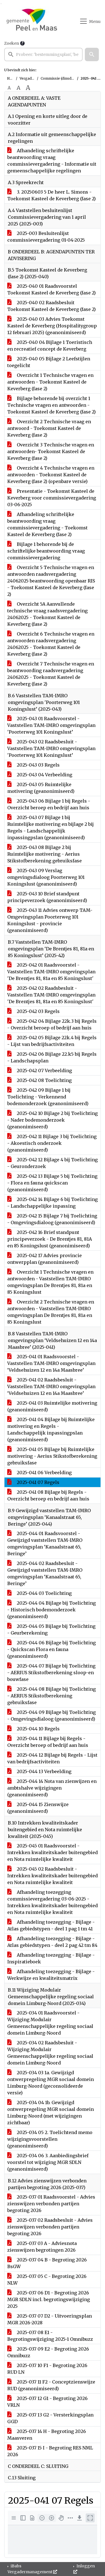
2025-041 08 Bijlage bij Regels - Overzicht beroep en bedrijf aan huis (48, 1495)
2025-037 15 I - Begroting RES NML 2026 (50, 2451)
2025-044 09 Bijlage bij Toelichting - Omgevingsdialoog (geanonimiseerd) (51, 1715)
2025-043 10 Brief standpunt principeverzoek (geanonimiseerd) (47, 897)
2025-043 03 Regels (33, 765)
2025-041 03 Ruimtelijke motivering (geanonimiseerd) (52, 1406)
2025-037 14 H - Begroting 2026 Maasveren (46, 2434)
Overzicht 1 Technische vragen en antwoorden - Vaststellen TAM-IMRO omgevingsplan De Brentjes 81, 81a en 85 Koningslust (50, 1282)
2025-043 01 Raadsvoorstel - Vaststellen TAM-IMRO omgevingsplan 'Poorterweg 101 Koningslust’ (51, 725)
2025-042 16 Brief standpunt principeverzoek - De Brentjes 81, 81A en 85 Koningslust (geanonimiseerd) (49, 1238)
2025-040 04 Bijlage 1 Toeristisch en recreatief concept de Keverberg (49, 345)
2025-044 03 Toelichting (39, 1593)
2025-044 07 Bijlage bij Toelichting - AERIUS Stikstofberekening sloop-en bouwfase (51, 1672)
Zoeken (11, 43)
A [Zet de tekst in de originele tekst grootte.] (9, 88)
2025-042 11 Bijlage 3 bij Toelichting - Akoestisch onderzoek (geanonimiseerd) (52, 1143)
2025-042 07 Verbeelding (39, 1070)
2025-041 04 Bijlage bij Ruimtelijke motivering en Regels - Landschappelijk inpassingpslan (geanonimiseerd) (51, 1429)
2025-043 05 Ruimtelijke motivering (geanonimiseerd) (40, 788)
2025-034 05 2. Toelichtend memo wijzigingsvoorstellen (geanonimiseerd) (49, 2139)
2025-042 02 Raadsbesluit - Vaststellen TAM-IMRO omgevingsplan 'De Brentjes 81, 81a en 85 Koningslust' (51, 994)
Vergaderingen (32, 78)
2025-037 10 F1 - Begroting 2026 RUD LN (47, 2369)
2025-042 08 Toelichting (39, 1080)
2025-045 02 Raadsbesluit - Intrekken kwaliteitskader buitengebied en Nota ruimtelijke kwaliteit (52, 1875)
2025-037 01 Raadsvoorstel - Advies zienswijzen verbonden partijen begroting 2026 (51, 2203)
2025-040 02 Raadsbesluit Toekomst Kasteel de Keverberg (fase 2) (51, 306)
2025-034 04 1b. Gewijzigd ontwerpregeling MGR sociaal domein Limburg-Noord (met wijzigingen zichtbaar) (50, 2112)
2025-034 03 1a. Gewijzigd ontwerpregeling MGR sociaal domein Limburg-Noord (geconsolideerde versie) (50, 2082)
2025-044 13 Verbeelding (39, 1771)
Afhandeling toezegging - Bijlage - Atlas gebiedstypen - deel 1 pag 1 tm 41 (51, 1925)
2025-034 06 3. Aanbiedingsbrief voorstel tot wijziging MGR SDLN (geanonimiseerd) (47, 2162)
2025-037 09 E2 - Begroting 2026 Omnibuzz (48, 2352)
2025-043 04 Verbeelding (39, 774)
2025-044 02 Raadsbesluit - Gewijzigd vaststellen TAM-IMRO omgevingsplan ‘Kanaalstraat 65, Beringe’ (44, 1573)
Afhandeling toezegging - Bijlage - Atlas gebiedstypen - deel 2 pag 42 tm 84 (52, 1942)
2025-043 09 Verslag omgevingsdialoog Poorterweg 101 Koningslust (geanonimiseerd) (46, 877)
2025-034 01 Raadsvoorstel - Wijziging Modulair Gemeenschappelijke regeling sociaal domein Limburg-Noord (50, 2023)
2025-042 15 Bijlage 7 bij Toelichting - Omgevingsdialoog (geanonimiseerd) (52, 1219)
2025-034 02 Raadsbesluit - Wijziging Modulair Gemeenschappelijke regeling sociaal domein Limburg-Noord (50, 2053)
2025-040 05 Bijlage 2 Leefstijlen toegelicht (48, 362)
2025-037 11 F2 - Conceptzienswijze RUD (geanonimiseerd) (51, 2385)
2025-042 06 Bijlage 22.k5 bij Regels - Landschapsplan (52, 1057)
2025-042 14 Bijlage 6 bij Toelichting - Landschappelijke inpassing (52, 1203)
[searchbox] (43, 54)
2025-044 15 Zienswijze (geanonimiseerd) (38, 1808)
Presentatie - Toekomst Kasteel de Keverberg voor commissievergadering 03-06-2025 (51, 497)
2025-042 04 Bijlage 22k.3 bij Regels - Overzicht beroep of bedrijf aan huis (52, 1024)
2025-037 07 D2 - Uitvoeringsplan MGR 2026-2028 (49, 2319)
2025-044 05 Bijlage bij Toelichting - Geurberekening (51, 1629)
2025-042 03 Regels (33, 1011)
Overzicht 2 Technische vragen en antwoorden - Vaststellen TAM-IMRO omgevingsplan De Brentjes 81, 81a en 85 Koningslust (50, 1312)
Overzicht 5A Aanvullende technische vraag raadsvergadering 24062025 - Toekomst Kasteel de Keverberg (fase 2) (47, 614)
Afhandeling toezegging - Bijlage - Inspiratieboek (51, 1958)
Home (12, 78)
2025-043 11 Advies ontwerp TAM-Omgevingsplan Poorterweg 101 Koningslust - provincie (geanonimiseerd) (49, 920)
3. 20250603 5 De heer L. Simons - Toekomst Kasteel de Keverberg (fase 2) (51, 195)
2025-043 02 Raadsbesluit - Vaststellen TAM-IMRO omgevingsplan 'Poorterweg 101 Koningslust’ (51, 748)
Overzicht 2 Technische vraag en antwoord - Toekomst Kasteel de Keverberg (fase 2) (49, 428)
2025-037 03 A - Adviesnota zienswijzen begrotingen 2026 (42, 2246)
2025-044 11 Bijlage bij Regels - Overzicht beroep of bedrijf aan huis (47, 1742)
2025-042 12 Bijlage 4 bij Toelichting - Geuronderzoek (52, 1163)
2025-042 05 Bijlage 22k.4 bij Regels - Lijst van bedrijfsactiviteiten (52, 1041)
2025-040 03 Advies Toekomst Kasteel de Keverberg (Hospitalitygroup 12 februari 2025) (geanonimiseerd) (52, 325)
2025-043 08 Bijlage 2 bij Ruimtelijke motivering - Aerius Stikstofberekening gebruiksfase (44, 854)
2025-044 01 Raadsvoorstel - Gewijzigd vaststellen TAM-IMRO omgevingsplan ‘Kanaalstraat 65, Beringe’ (44, 1543)
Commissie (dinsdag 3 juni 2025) (68, 78)
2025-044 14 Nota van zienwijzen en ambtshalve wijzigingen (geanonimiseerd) (52, 1787)
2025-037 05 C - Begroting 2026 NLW (47, 2279)
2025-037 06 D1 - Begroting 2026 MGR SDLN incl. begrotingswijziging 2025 (48, 2299)
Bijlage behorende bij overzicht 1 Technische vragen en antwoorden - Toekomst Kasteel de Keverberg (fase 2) (51, 405)
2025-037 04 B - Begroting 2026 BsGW (47, 2263)
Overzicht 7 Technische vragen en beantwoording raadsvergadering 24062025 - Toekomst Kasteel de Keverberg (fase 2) (50, 674)
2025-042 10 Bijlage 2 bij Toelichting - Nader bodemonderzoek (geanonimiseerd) (52, 1119)
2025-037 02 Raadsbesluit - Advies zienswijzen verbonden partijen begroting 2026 (50, 2226)
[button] (92, 54)
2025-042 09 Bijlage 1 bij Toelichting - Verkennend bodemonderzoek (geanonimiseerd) (47, 1096)
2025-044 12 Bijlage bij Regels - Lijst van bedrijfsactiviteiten (52, 1758)
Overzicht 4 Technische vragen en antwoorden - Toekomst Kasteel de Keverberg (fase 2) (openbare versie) (50, 474)
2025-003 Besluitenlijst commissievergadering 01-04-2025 (46, 236)
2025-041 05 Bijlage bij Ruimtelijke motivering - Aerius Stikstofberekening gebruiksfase (52, 1456)
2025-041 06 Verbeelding (39, 1472)
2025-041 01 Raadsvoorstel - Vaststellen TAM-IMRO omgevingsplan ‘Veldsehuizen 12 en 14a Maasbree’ (51, 1363)
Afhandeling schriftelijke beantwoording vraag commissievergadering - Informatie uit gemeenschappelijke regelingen (51, 160)
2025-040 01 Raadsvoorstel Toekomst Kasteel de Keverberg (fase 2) (51, 289)
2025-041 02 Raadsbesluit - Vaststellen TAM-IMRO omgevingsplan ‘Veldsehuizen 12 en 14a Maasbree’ (51, 1386)
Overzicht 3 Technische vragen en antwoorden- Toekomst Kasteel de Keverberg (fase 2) (50, 451)
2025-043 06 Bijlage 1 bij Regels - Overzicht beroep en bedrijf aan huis (48, 804)
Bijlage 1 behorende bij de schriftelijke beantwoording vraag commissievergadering (46, 550)
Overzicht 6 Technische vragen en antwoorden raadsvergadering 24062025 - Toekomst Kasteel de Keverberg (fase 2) (50, 644)
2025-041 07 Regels (33, 1482)
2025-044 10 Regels (33, 1728)
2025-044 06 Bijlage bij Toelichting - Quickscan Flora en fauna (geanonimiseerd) (51, 1649)
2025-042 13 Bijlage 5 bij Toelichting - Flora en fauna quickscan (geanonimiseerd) (52, 1182)
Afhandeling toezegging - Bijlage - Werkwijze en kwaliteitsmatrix (51, 1975)
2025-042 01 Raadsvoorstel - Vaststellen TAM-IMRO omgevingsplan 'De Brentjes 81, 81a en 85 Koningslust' (51, 971)
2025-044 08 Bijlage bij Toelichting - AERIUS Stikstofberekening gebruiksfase (51, 1695)
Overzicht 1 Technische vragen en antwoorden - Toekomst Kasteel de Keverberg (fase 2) (50, 381)
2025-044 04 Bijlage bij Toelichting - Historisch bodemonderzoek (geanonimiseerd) (51, 1609)
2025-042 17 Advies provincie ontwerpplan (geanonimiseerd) (44, 1259)
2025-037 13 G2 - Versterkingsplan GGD (50, 2418)
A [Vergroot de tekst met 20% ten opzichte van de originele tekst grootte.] (18, 87)
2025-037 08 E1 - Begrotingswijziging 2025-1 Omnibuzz (50, 2336)
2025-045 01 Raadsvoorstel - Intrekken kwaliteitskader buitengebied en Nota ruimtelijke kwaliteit (52, 1852)
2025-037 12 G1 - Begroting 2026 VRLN (47, 2402)
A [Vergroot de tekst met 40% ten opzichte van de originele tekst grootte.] (28, 87)
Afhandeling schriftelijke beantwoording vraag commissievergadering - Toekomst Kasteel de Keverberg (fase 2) (47, 524)
